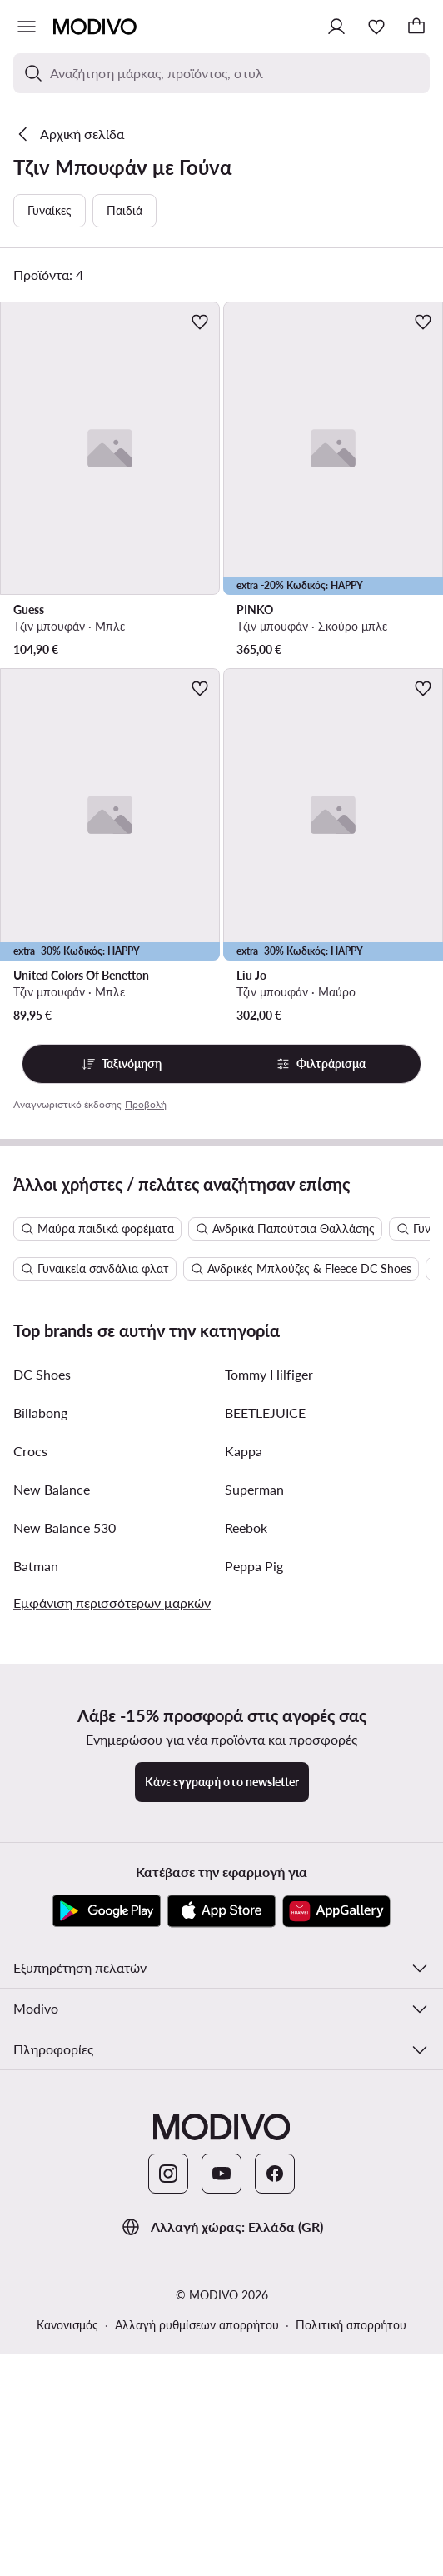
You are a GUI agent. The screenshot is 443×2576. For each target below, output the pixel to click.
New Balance (51, 1837)
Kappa (243, 1798)
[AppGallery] (336, 2258)
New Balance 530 (64, 1875)
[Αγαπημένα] (376, 27)
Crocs (30, 1798)
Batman (35, 1913)
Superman (254, 1837)
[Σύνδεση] (336, 27)
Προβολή (146, 1104)
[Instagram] (168, 2521)
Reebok (246, 1875)
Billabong (40, 1760)
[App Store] (221, 2258)
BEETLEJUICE (265, 1760)
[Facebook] (275, 2521)
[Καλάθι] (416, 27)
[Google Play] (106, 2258)
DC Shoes (42, 1722)
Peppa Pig (254, 1913)
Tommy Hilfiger (269, 1722)
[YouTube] (221, 2521)
